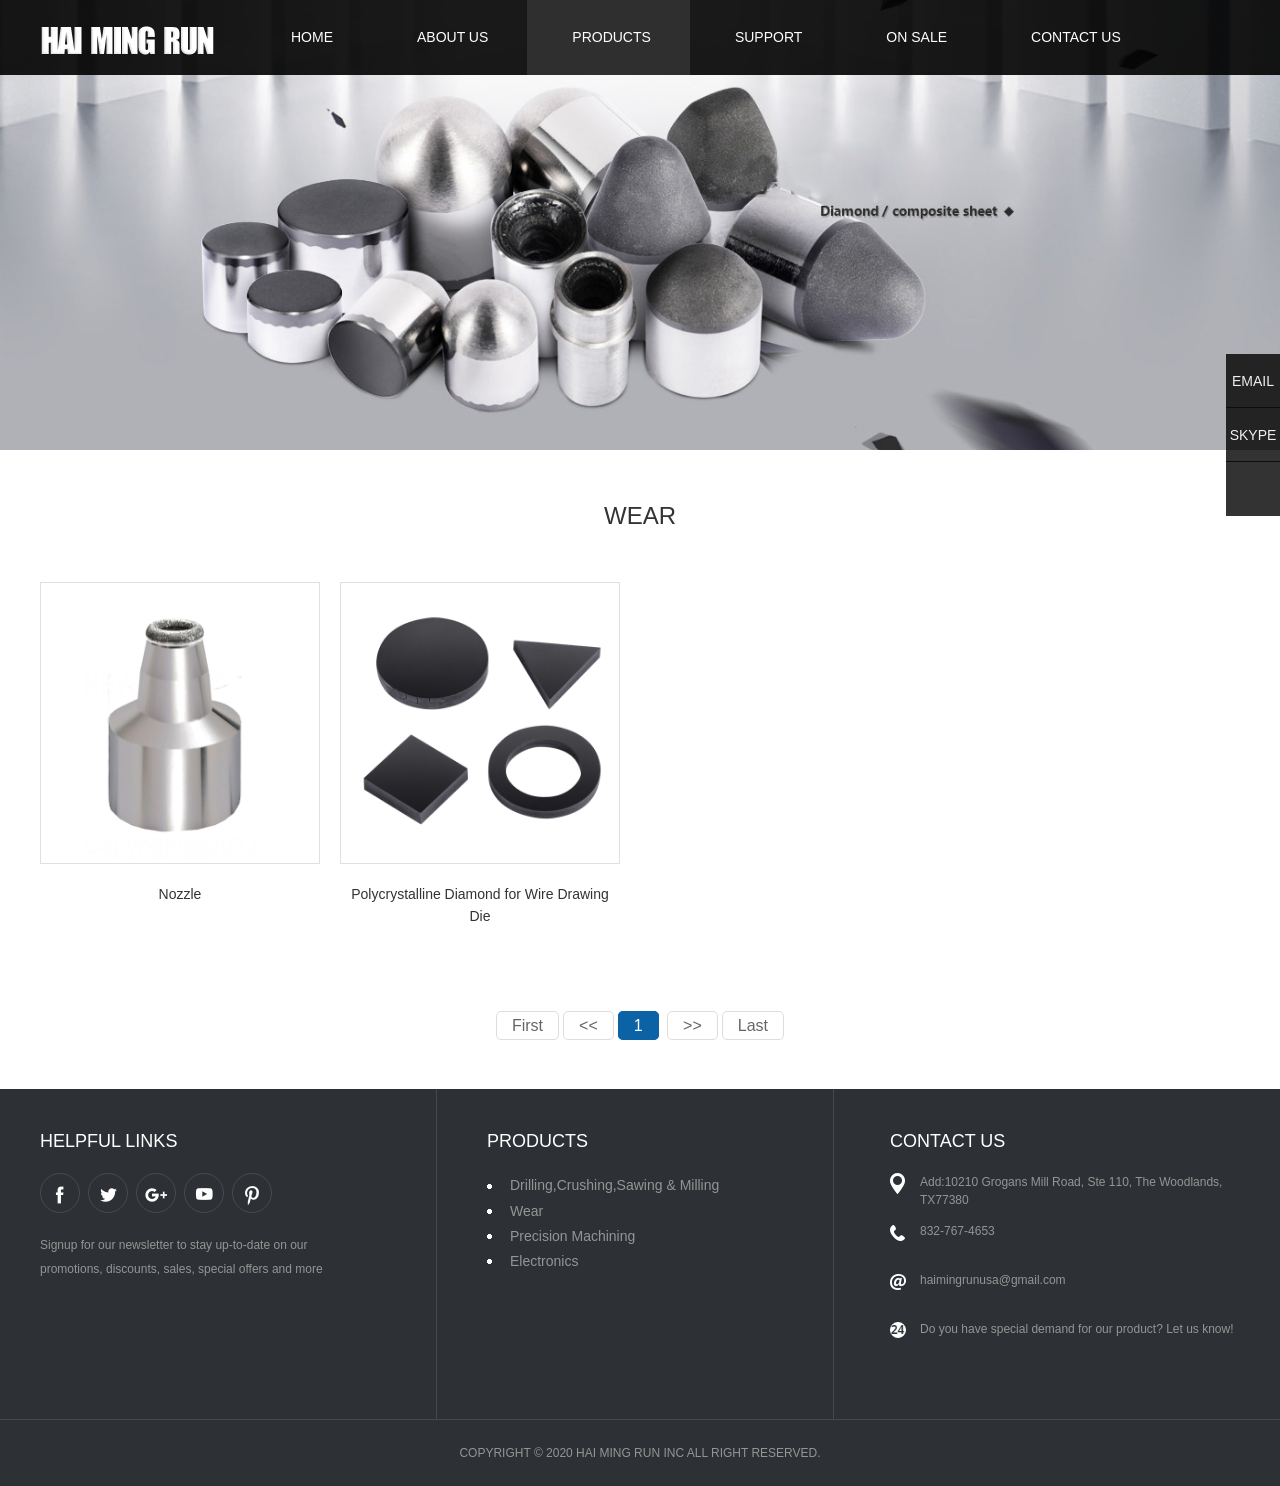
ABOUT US (452, 37)
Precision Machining (572, 1236)
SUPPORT (768, 37)
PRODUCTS (611, 37)
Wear (526, 1211)
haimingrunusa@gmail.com (993, 1280)
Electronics (544, 1261)
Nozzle (180, 894)
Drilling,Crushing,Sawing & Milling (614, 1185)
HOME (312, 37)
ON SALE (916, 37)
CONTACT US (1076, 37)
